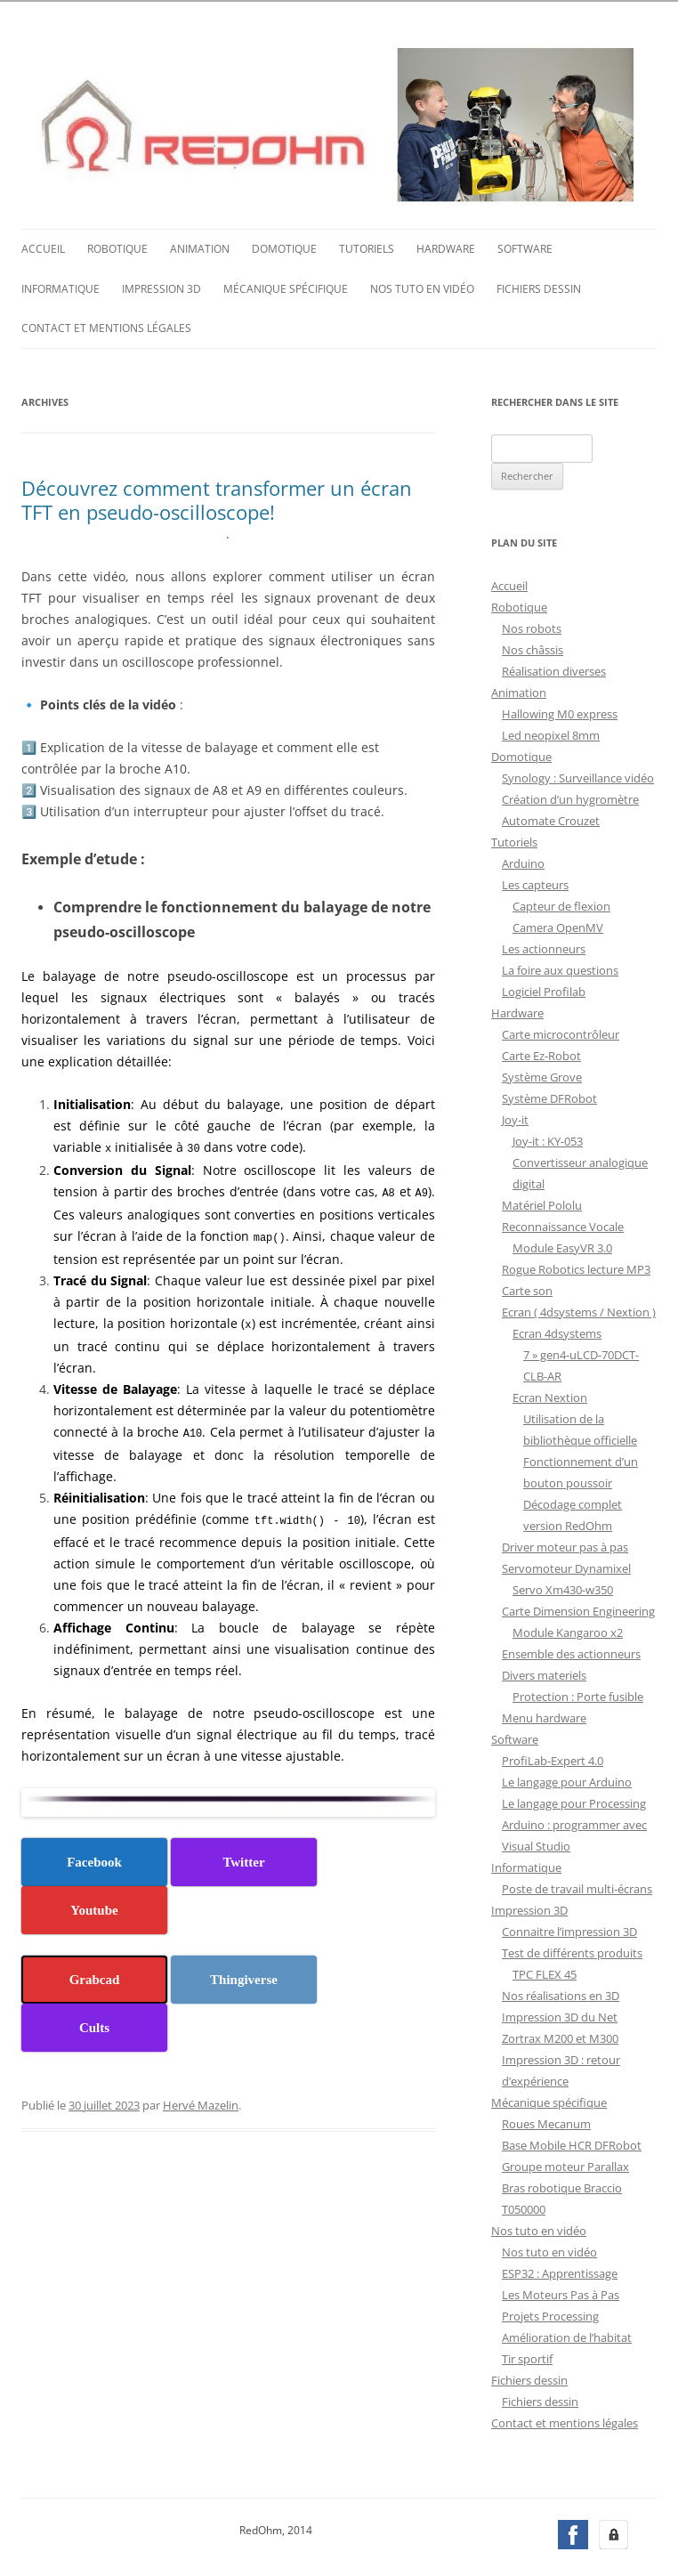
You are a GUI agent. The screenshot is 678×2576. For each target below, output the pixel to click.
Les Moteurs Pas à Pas (560, 2293)
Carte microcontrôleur (560, 1033)
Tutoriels (366, 247)
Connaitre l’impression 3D (569, 1930)
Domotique (284, 247)
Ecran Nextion (550, 1396)
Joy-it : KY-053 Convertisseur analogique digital (580, 1160)
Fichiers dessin (538, 287)
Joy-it (515, 1118)
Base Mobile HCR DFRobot (572, 2143)
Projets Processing (550, 2314)
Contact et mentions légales (106, 326)
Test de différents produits (572, 1951)
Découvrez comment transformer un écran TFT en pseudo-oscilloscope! (216, 497)
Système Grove (542, 1075)
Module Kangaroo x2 (568, 1631)
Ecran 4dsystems (557, 1332)
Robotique (117, 247)
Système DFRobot (549, 1097)
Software (525, 247)
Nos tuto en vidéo (422, 287)
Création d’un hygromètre (570, 798)
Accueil (43, 247)
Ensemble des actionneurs (571, 1652)
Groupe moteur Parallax (565, 2165)
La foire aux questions (560, 968)
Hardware (445, 247)
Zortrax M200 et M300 (560, 2037)
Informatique (60, 287)
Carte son (527, 1289)
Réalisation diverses (554, 669)
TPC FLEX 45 (545, 1972)
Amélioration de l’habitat (567, 2336)
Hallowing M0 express (559, 712)
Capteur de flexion (561, 904)
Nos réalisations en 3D (560, 1994)
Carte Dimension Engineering (578, 1609)
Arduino (523, 862)
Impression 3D (161, 287)
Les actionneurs (543, 947)
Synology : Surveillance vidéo (578, 776)
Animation (200, 247)
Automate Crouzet (551, 819)
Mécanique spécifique (285, 287)
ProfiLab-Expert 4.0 (552, 1759)
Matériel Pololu (542, 1203)
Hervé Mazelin (200, 2098)
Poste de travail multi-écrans (577, 1887)
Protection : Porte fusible (578, 1695)
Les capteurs (535, 883)
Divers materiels (544, 1673)
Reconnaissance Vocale (563, 1225)
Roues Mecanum (546, 2122)
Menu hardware (544, 1716)
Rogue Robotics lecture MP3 (576, 1268)
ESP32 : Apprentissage (559, 2272)
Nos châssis (532, 648)
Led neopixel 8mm (551, 733)
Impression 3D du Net (559, 2015)
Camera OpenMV (558, 926)
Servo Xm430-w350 (563, 1588)
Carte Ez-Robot (541, 1054)
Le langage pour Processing (574, 1802)
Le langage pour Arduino (567, 1780)
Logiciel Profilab (543, 990)
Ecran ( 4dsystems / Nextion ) (579, 1310)
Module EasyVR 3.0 (562, 1246)
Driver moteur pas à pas (565, 1545)
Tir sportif (527, 2357)
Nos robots (531, 627)
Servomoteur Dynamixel (566, 1567)
